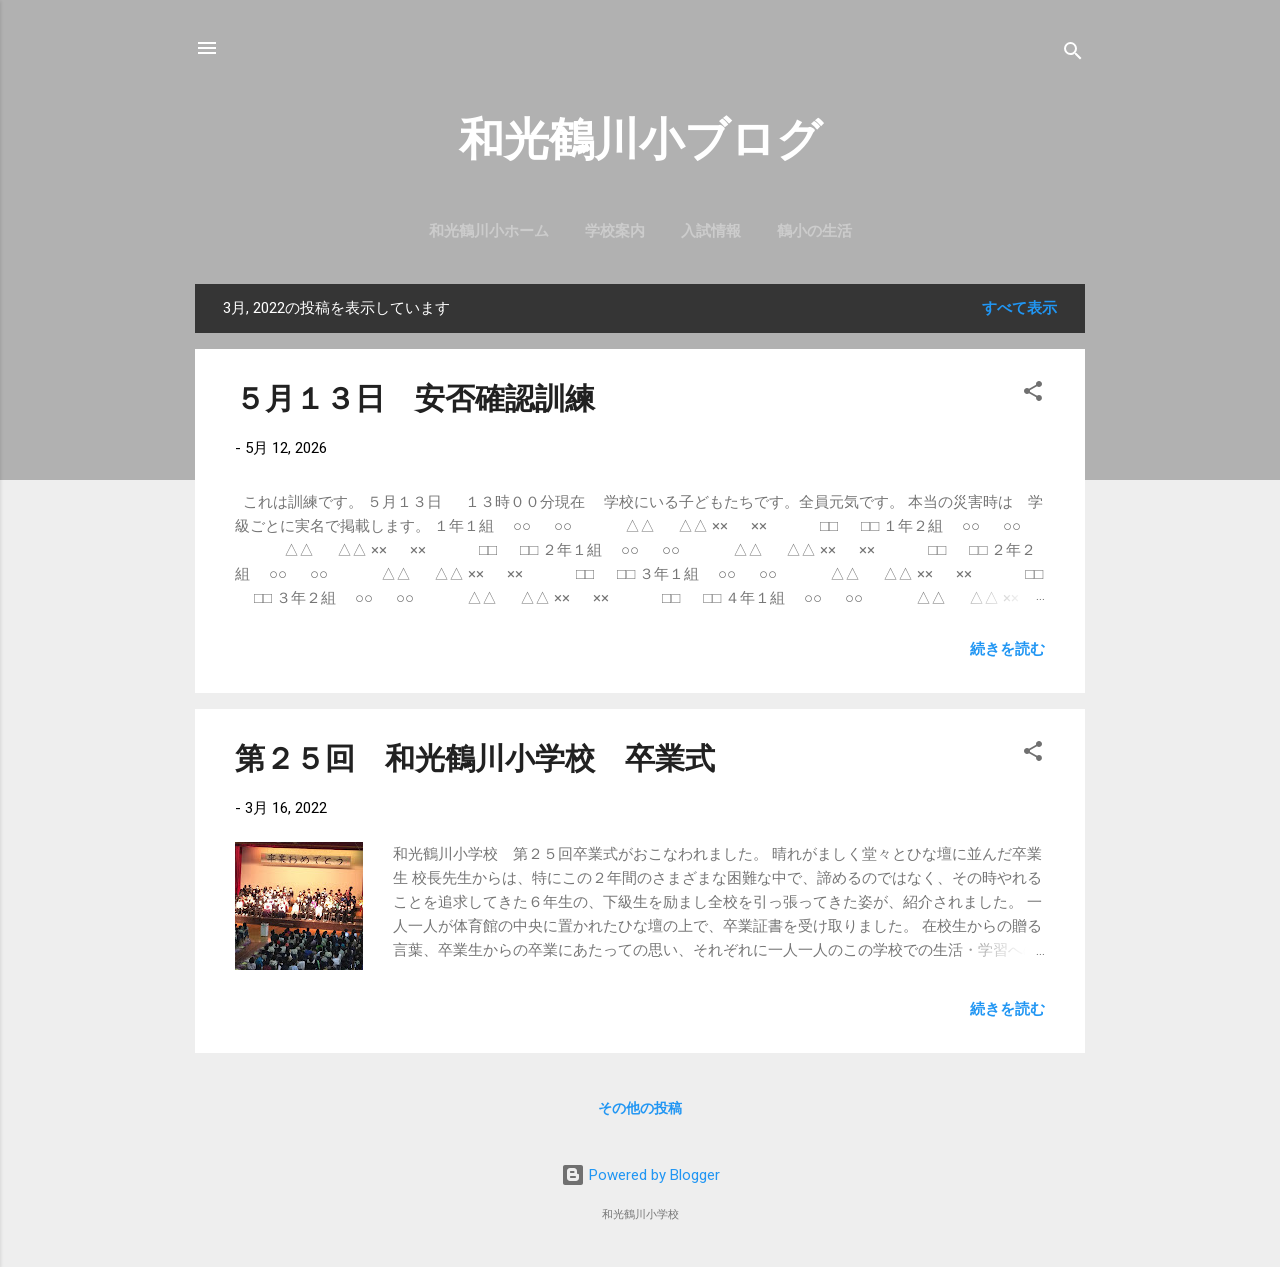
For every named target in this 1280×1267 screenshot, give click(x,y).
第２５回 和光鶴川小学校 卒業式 (475, 758)
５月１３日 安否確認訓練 (415, 398)
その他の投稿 (640, 1108)
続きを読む (1007, 649)
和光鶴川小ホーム (489, 231)
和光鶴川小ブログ (640, 139)
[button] (1033, 394)
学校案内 (615, 231)
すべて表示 (1019, 308)
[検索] (1073, 54)
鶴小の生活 (814, 231)
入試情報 (711, 231)
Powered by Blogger (640, 1175)
